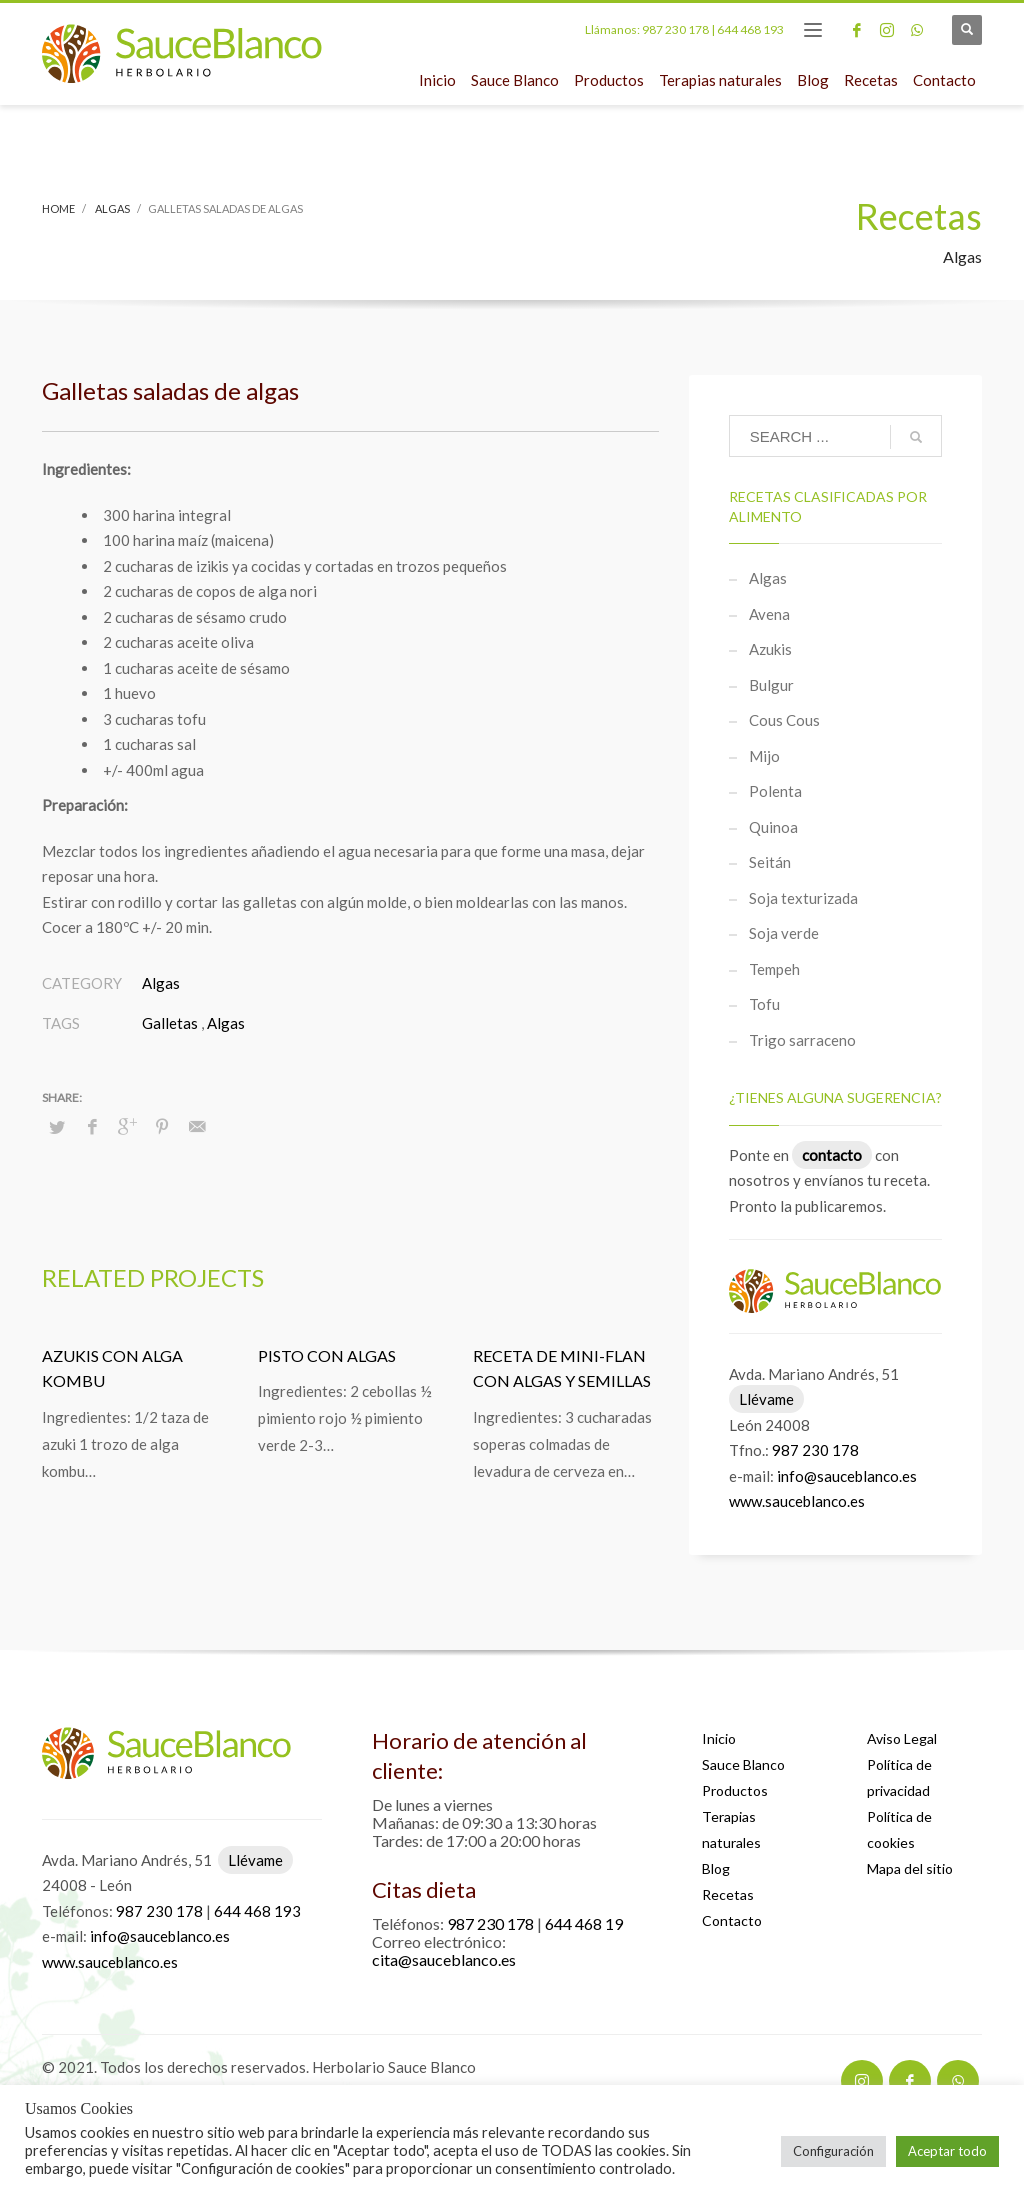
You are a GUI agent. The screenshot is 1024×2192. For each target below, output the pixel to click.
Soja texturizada (803, 898)
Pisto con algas (327, 1355)
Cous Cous (784, 720)
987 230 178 (675, 29)
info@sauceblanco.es (847, 1476)
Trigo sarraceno (802, 1040)
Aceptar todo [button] (947, 2151)
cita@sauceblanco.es (444, 1959)
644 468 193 (750, 29)
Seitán (770, 862)
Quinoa (773, 827)
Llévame (766, 1399)
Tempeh (774, 969)
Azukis (770, 649)
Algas (161, 983)
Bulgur (771, 685)
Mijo (764, 756)
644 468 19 (584, 1923)
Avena (769, 614)
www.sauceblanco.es (797, 1501)
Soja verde (784, 933)
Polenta (775, 791)
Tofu (764, 1004)
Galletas (170, 1023)
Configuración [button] (833, 2151)
